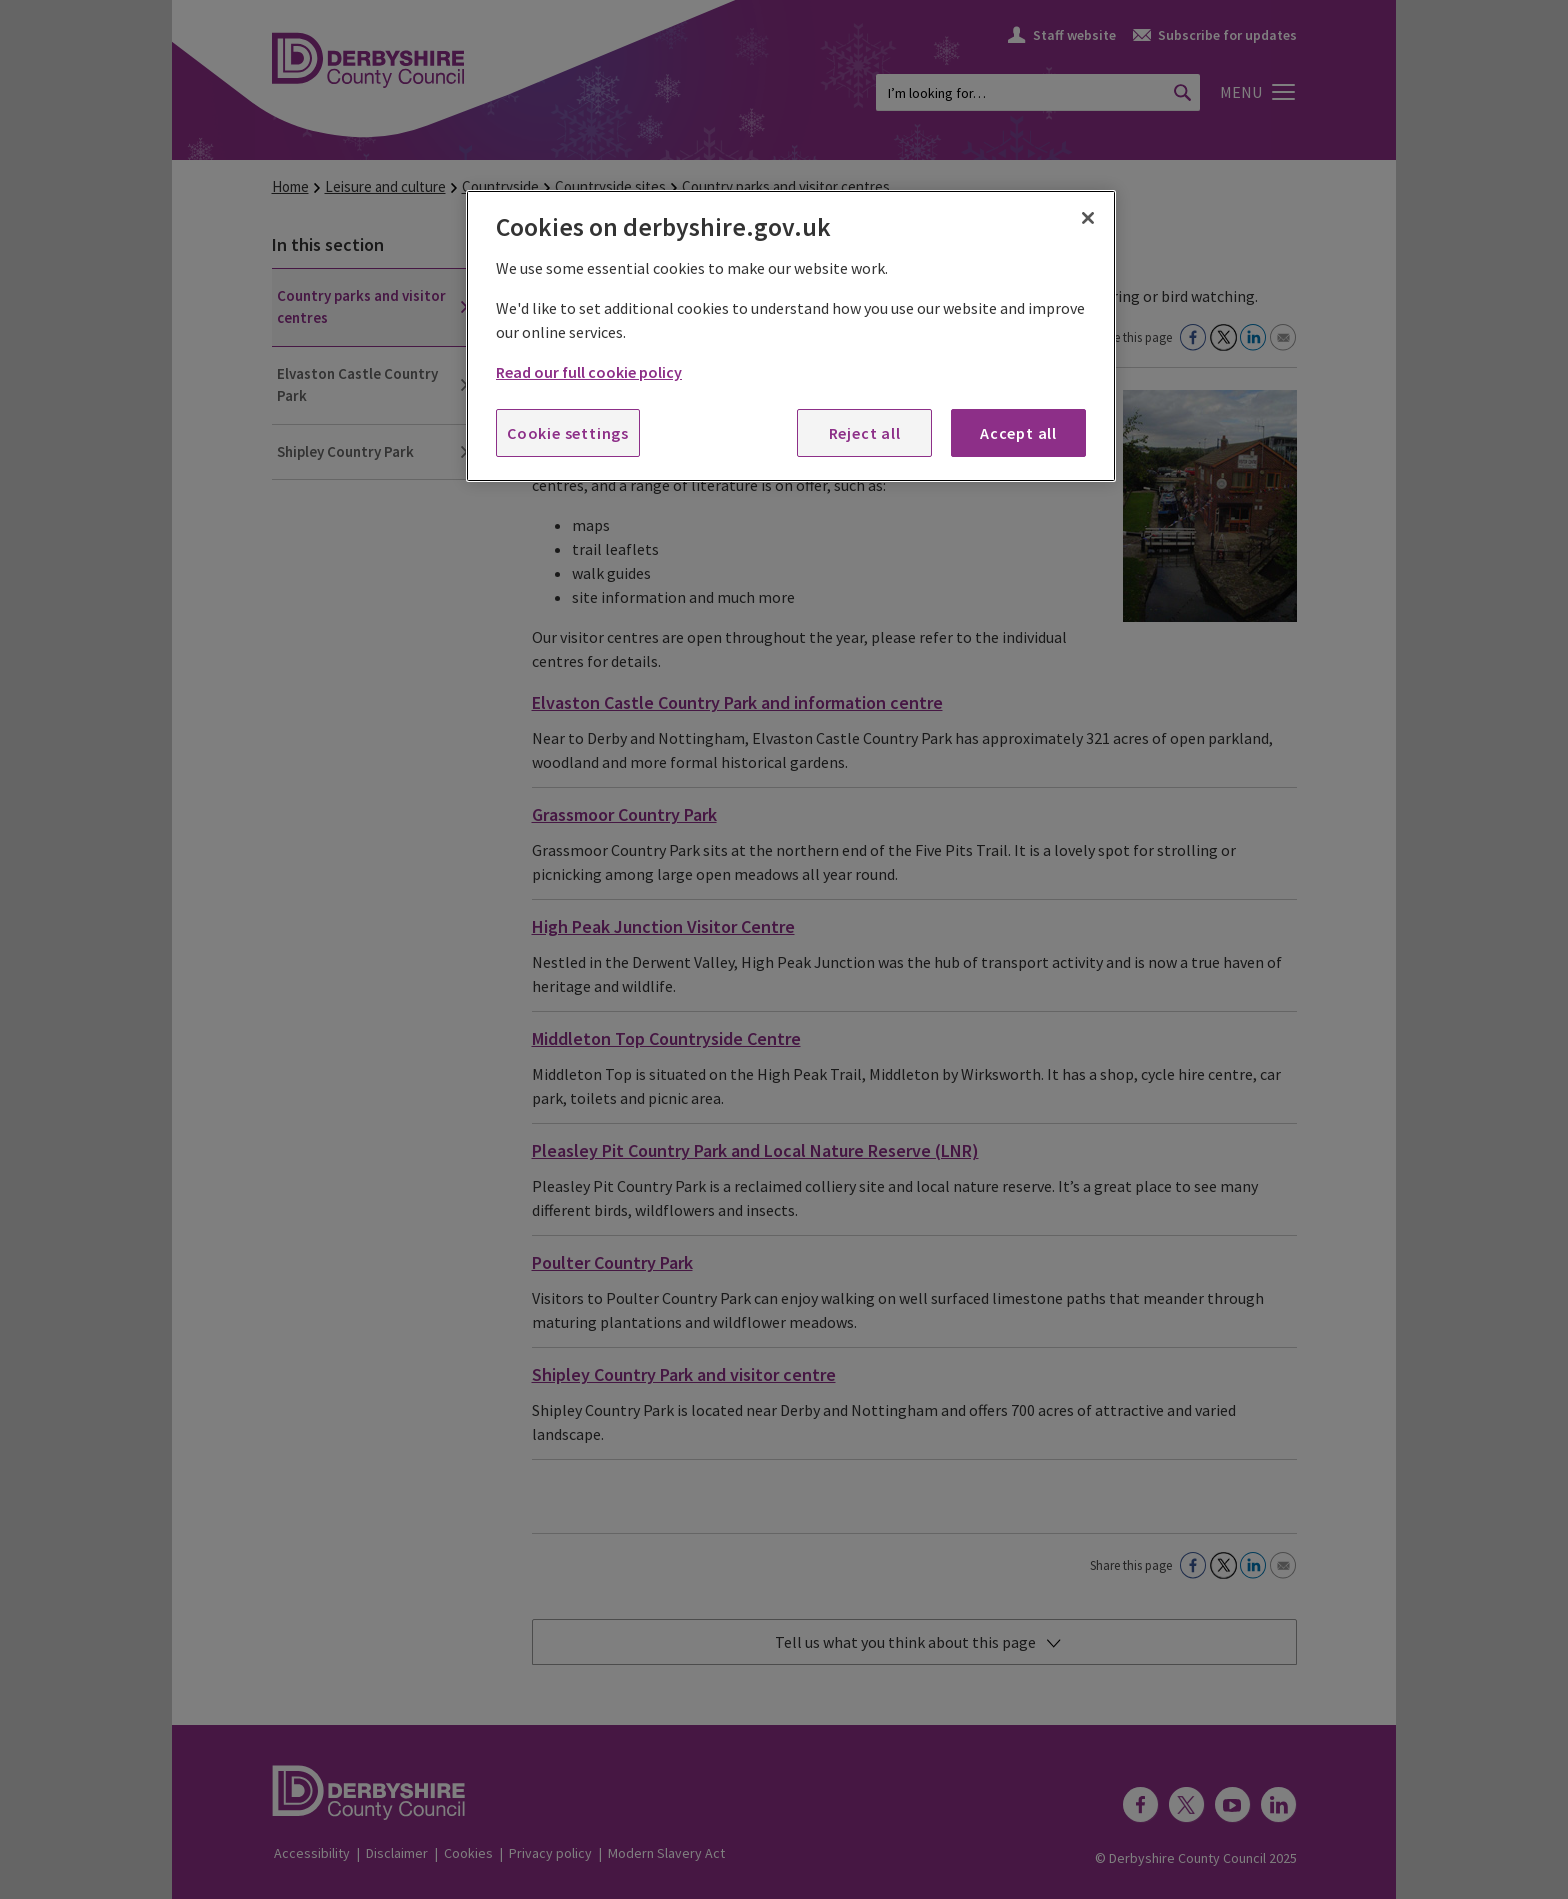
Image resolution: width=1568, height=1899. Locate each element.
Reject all (865, 433)
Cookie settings (568, 433)
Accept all (1018, 433)
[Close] (1088, 218)
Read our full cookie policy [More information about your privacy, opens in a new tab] (589, 372)
